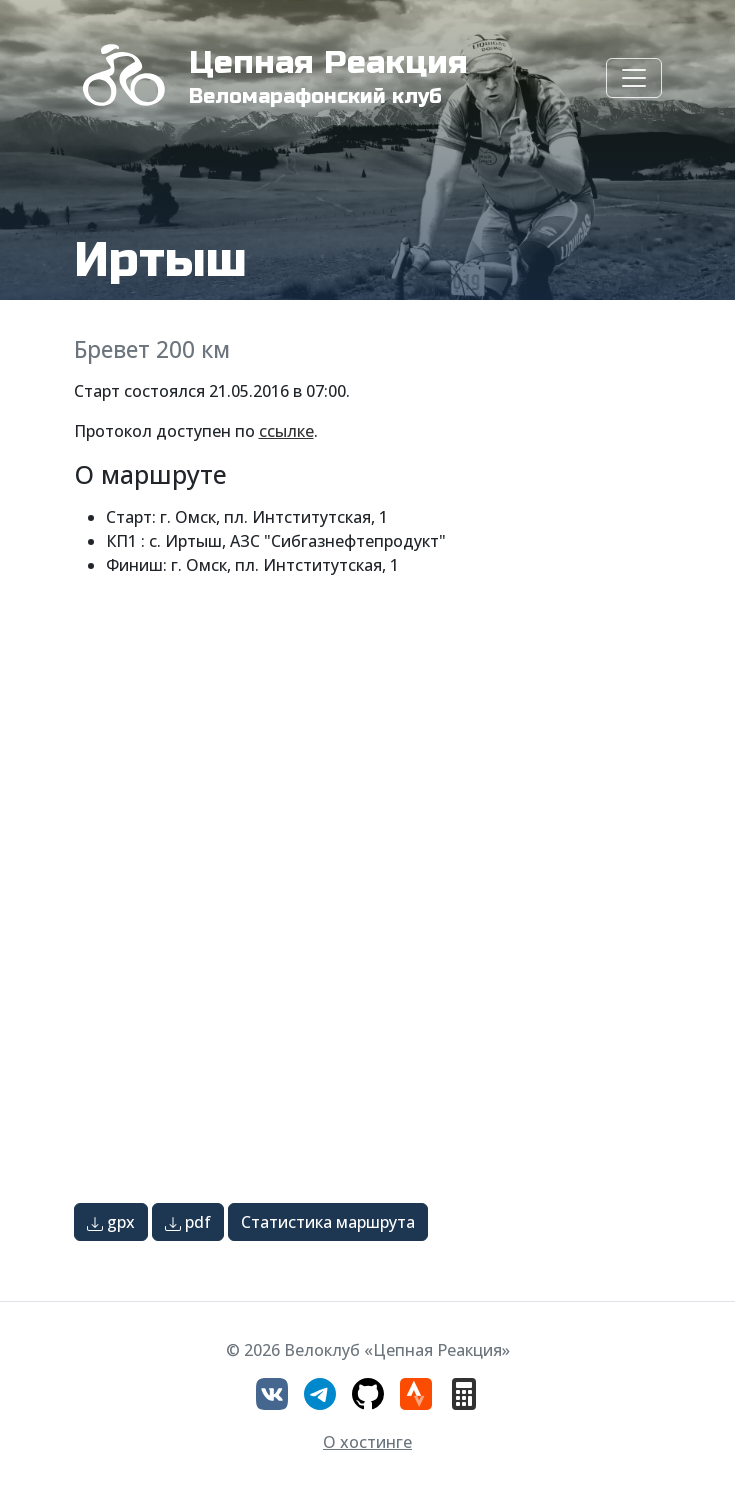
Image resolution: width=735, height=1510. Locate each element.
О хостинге (367, 1442)
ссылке (286, 431)
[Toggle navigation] (634, 78)
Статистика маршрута (328, 1222)
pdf (188, 1222)
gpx (111, 1222)
